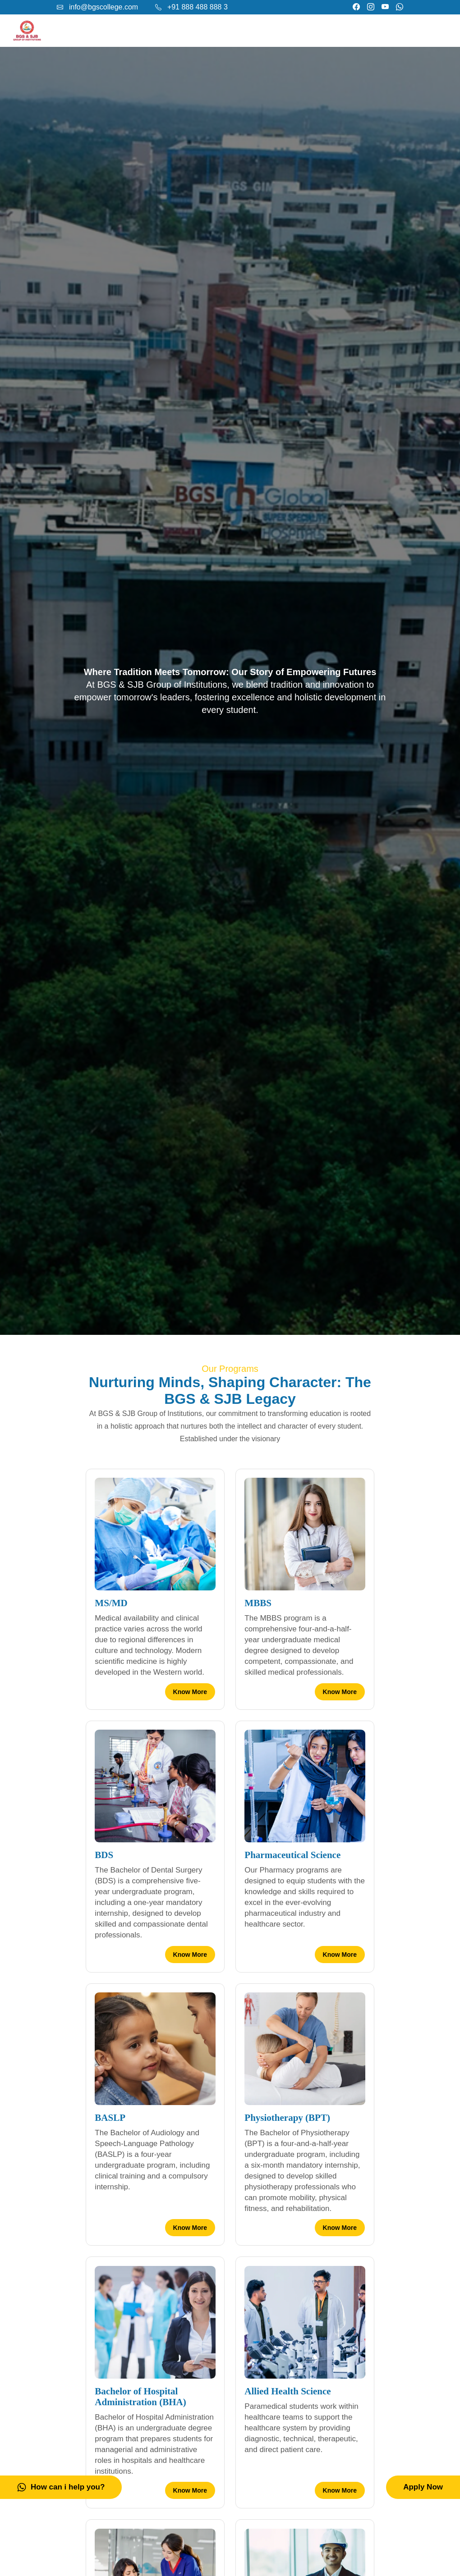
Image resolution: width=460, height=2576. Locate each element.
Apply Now (423, 2487)
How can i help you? (61, 2487)
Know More (190, 1691)
